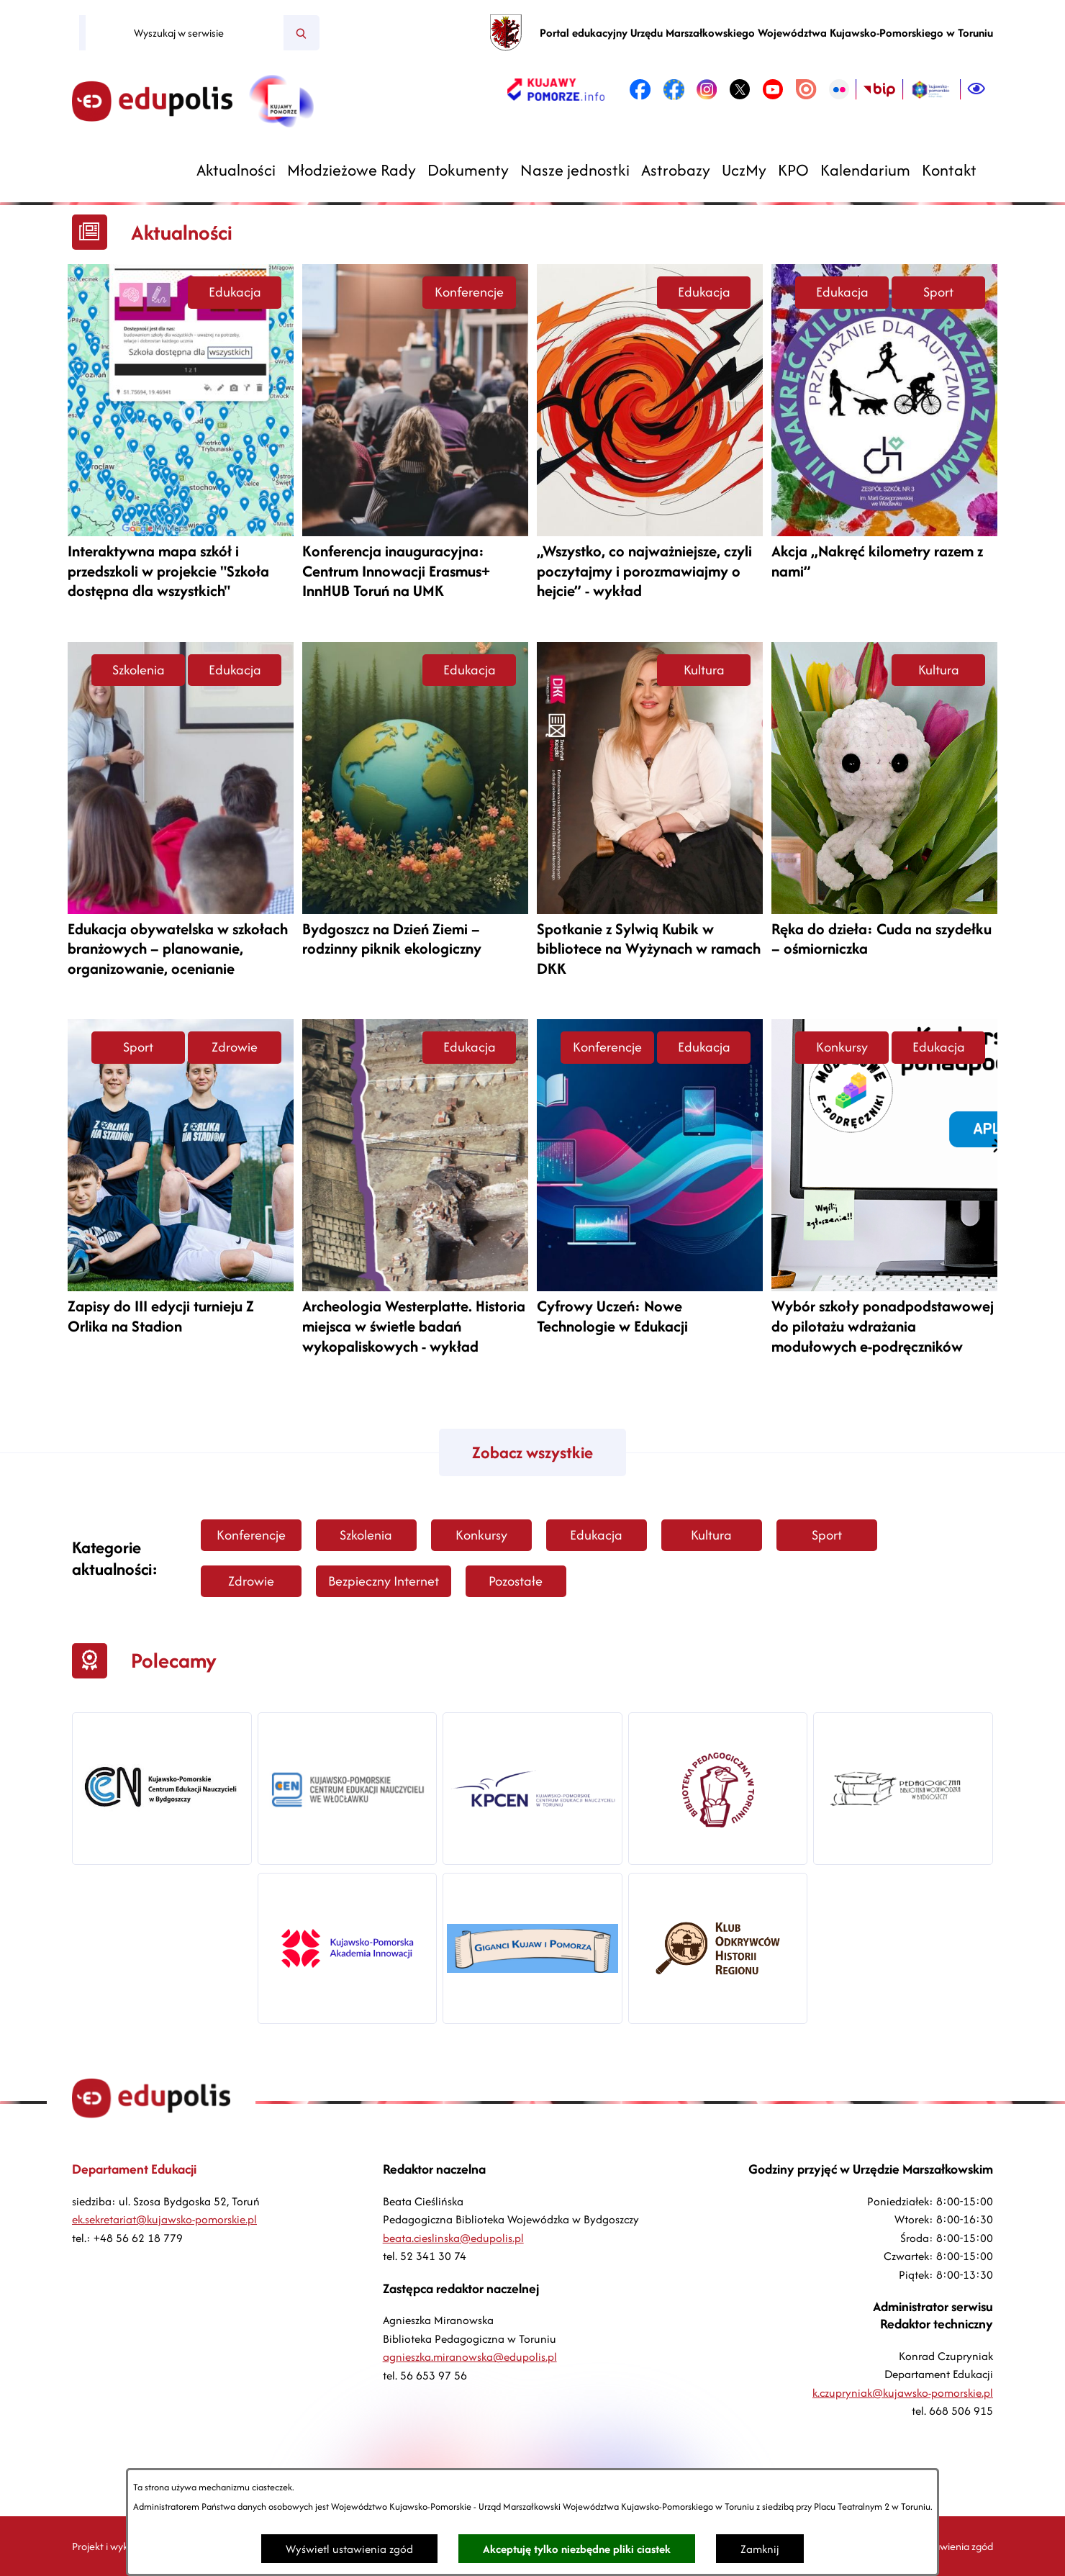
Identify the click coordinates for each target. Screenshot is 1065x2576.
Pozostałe (516, 1581)
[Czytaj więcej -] (181, 438)
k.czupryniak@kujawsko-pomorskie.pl (902, 2393)
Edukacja (235, 292)
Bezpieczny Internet (383, 1581)
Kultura (704, 669)
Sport (938, 292)
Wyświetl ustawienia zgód (349, 2549)
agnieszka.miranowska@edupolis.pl (470, 2357)
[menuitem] (236, 170)
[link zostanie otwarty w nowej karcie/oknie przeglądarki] (556, 89)
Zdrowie (235, 1047)
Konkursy (842, 1047)
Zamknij (759, 2549)
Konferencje (469, 292)
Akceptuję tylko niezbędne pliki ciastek (577, 2549)
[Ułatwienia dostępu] (976, 89)
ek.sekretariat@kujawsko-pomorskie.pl (164, 2219)
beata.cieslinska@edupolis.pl (453, 2238)
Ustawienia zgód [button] (956, 2546)
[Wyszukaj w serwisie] (185, 33)
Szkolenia (138, 669)
